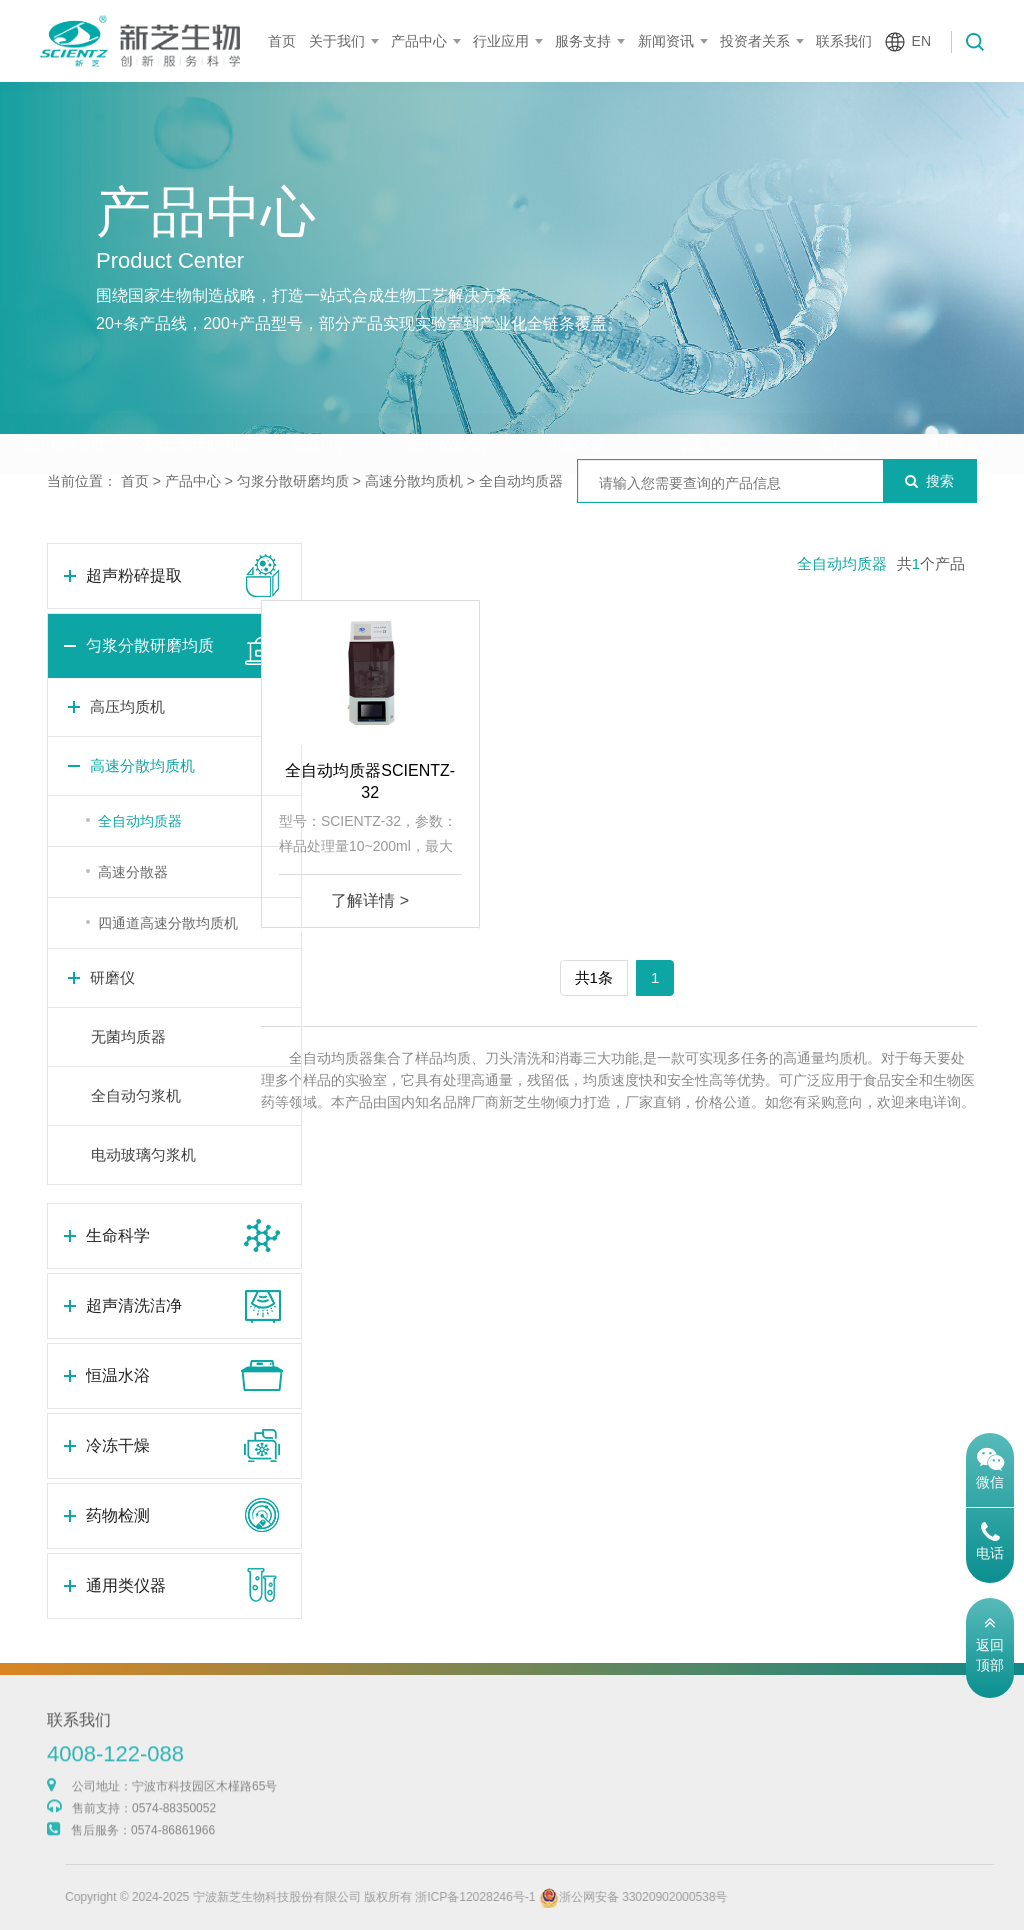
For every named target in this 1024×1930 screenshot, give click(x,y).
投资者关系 (755, 41)
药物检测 (832, 405)
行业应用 (501, 41)
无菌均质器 (128, 1036)
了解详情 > (370, 900)
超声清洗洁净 (448, 405)
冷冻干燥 (704, 405)
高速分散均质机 (414, 481)
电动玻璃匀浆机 (143, 1154)
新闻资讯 (666, 41)
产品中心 (419, 41)
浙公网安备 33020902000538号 (670, 1897)
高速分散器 (133, 872)
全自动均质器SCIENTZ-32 (370, 781)
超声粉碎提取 (64, 405)
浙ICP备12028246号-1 (513, 1897)
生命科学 (320, 405)
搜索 (929, 481)
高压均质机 (127, 706)
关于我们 (337, 41)
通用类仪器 (960, 405)
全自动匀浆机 (136, 1095)
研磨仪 (112, 977)
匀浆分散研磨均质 (192, 405)
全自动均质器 (521, 481)
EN (921, 41)
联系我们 (844, 41)
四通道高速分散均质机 (168, 923)
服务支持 (583, 41)
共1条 (594, 977)
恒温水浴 (576, 405)
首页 (282, 41)
